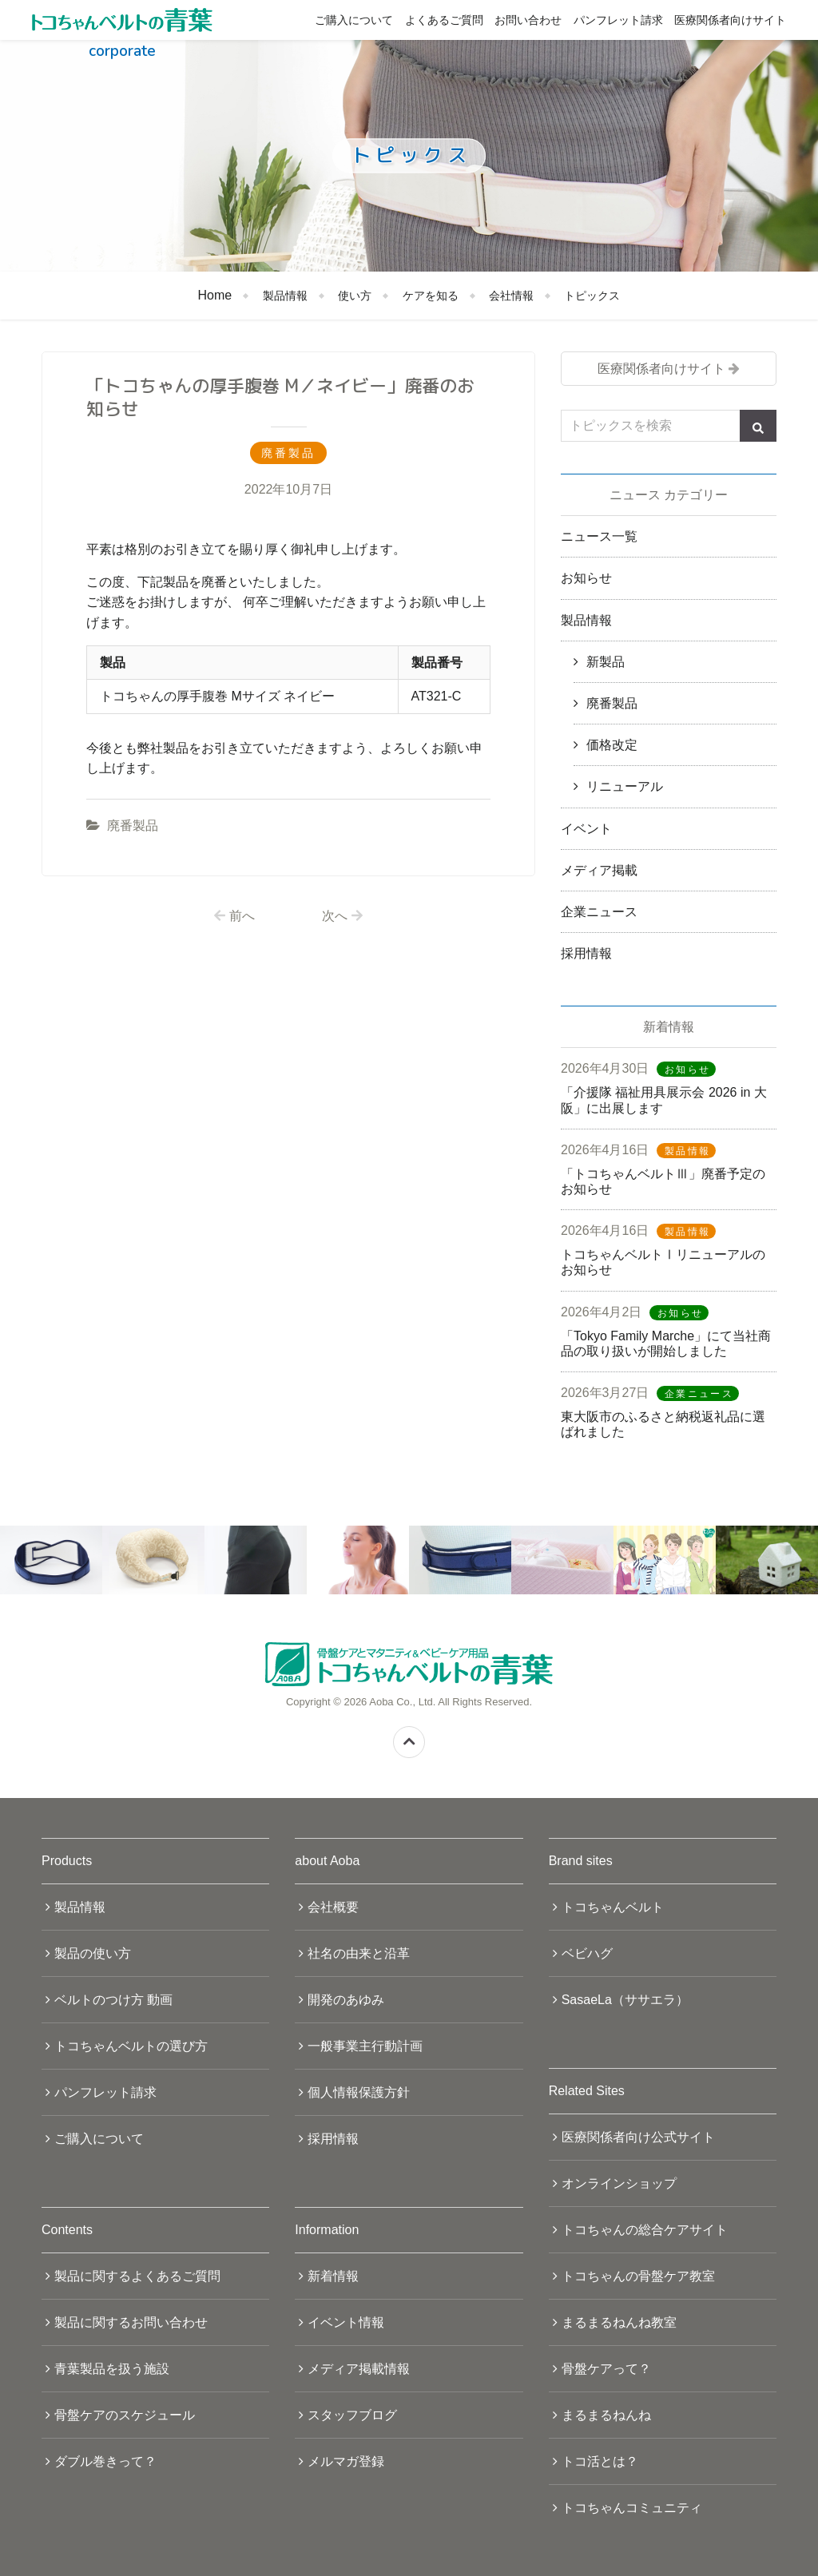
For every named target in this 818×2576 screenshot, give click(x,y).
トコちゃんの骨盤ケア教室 (638, 2276)
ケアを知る (431, 295)
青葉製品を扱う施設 (111, 2369)
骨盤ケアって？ (606, 2369)
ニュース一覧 (599, 536)
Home (215, 295)
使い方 (354, 295)
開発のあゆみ (346, 1999)
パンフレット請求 (618, 20)
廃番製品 (132, 825)
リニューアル (624, 786)
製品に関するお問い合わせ (131, 2322)
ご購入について (354, 20)
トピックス (592, 295)
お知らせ (586, 578)
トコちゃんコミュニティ (632, 2507)
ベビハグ (587, 1953)
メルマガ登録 (346, 2461)
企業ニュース (599, 912)
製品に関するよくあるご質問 (137, 2276)
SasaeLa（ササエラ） (625, 1999)
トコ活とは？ (600, 2461)
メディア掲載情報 (359, 2369)
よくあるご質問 (444, 20)
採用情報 (586, 953)
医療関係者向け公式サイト (638, 2137)
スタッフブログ (352, 2415)
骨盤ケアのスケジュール (124, 2415)
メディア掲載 (599, 870)
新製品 (605, 662)
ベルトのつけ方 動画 (113, 1999)
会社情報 (511, 295)
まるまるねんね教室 (619, 2322)
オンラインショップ (619, 2183)
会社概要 (333, 1907)
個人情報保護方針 (359, 2092)
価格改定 (611, 745)
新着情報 (333, 2276)
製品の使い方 (92, 1953)
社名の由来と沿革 (359, 1953)
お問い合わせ (528, 20)
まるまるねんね (606, 2415)
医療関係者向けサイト (730, 20)
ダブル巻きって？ (105, 2461)
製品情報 (285, 295)
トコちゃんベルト (613, 1907)
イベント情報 (346, 2322)
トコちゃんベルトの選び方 (131, 2046)
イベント (586, 829)
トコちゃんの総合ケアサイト (645, 2230)
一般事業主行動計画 (365, 2046)
